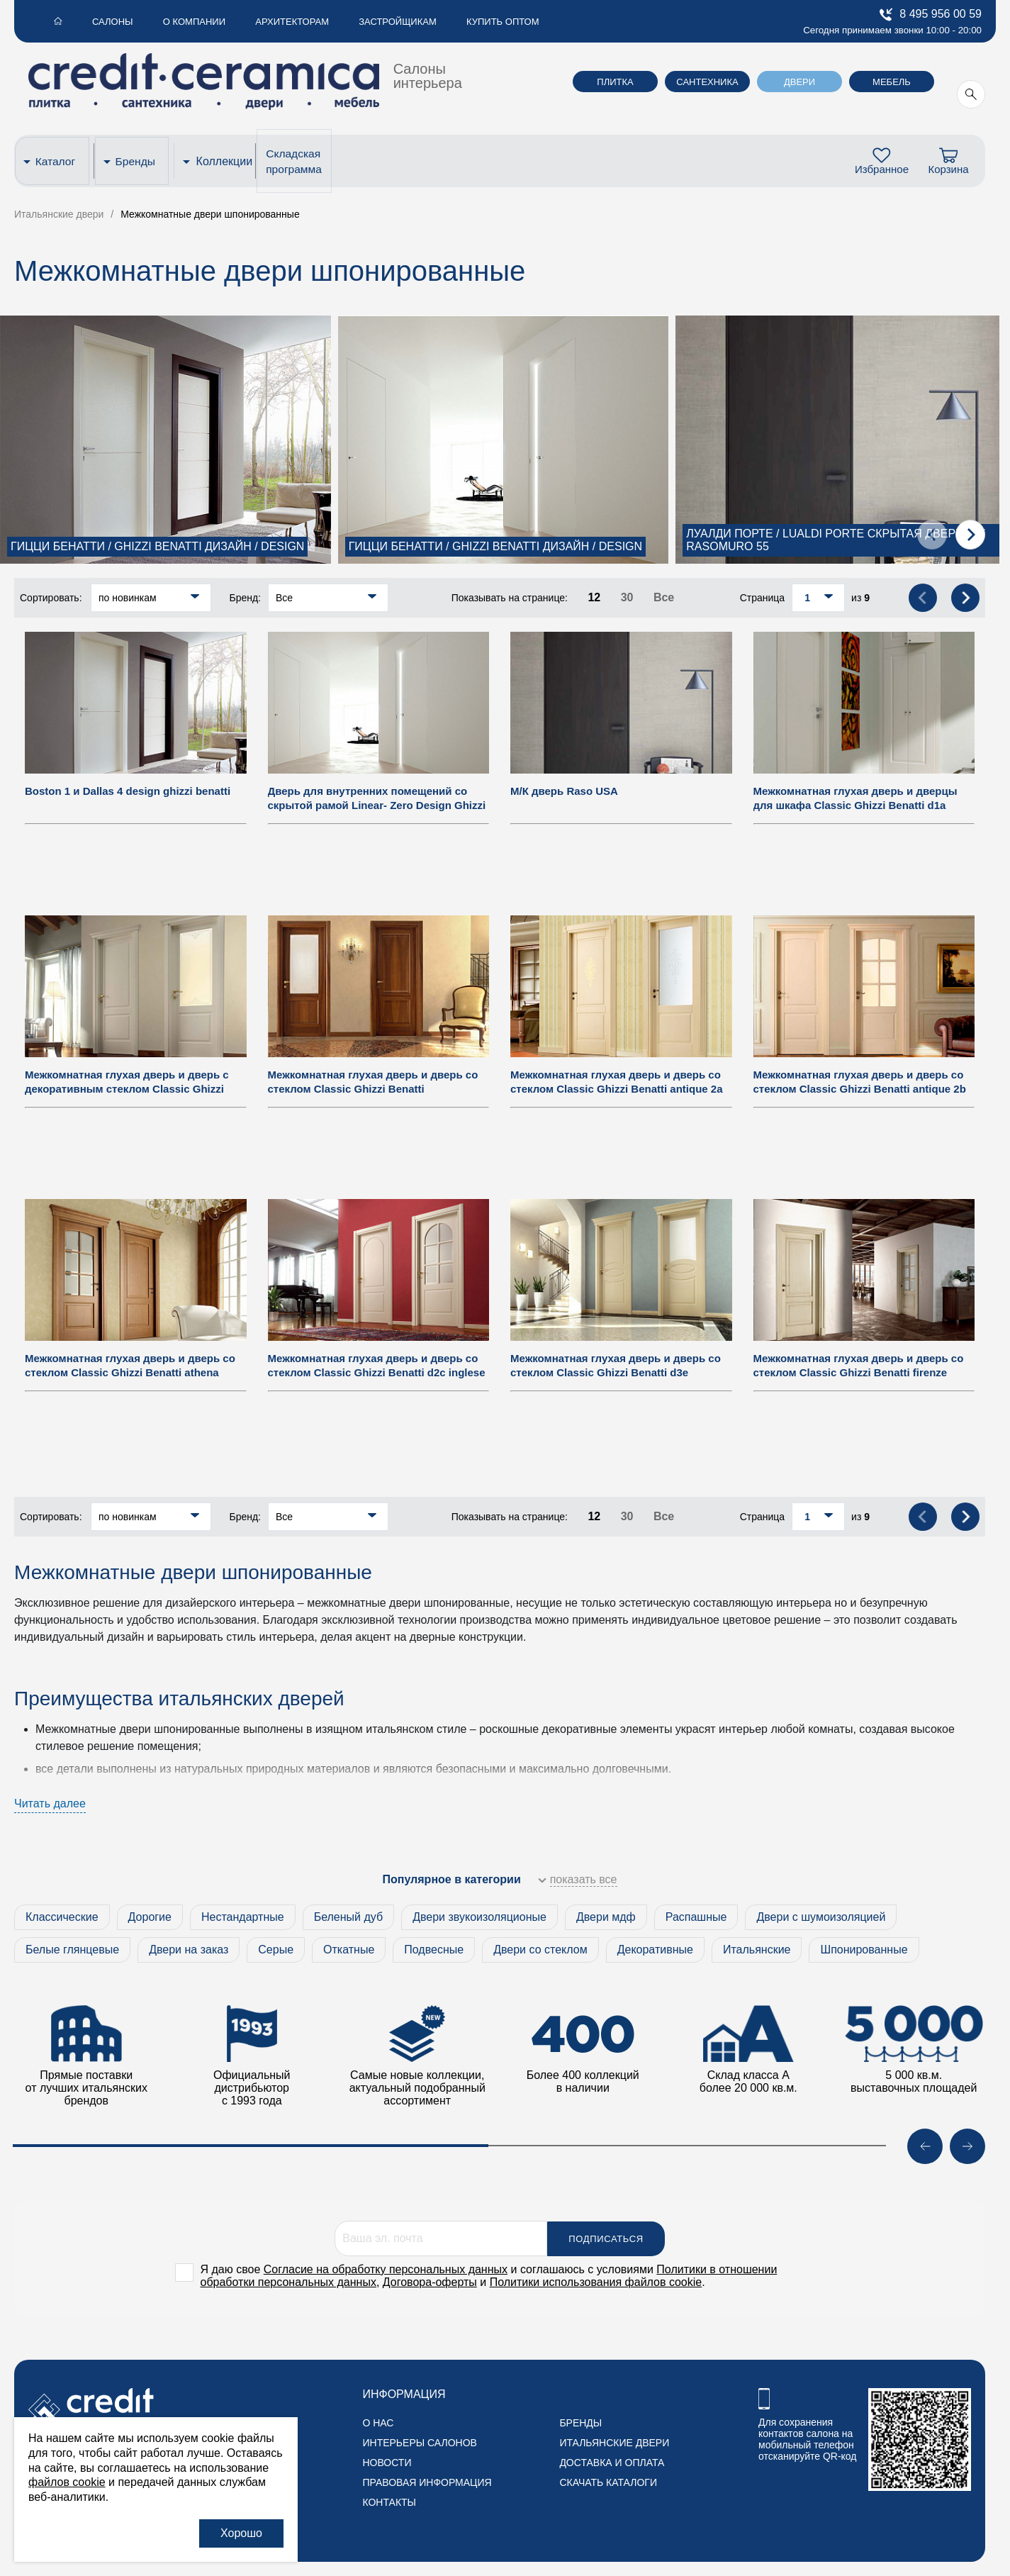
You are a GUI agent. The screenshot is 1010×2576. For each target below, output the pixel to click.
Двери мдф (606, 1917)
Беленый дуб (348, 1917)
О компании (174, 21)
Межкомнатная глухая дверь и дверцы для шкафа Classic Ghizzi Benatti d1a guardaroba (855, 805)
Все (663, 597)
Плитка (615, 82)
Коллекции (226, 161)
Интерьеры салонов (419, 2442)
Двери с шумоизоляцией (820, 1917)
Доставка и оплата (611, 2462)
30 (627, 597)
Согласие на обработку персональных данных (385, 2269)
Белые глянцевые (72, 1950)
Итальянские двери (614, 2442)
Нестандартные (242, 1917)
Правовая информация (426, 2482)
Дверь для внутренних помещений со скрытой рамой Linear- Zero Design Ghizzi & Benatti (377, 805)
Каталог (56, 161)
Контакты (389, 2502)
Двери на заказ (188, 1950)
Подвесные (434, 1950)
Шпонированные (863, 1950)
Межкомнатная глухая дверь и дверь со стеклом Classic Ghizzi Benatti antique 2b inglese (859, 1089)
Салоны (101, 21)
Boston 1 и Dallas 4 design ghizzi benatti (127, 791)
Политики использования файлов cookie (596, 2282)
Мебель (891, 82)
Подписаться (606, 2239)
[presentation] (932, 535)
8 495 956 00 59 (931, 14)
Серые (275, 1950)
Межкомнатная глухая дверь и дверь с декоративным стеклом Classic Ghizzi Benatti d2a (127, 1089)
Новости (386, 2462)
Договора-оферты (430, 2282)
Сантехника (707, 82)
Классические (62, 1917)
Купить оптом (456, 21)
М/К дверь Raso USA (564, 791)
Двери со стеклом (540, 1950)
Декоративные (655, 1950)
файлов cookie (67, 2482)
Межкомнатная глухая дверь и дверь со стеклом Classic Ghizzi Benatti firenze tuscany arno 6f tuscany (858, 1372)
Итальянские (757, 1950)
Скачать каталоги (608, 2482)
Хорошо (241, 2533)
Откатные (348, 1950)
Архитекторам (264, 21)
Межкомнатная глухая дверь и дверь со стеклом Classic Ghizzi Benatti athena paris (130, 1372)
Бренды (138, 161)
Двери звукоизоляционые (479, 1917)
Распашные (696, 1917)
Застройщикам (361, 21)
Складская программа (298, 161)
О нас (377, 2423)
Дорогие (150, 1917)
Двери (799, 82)
